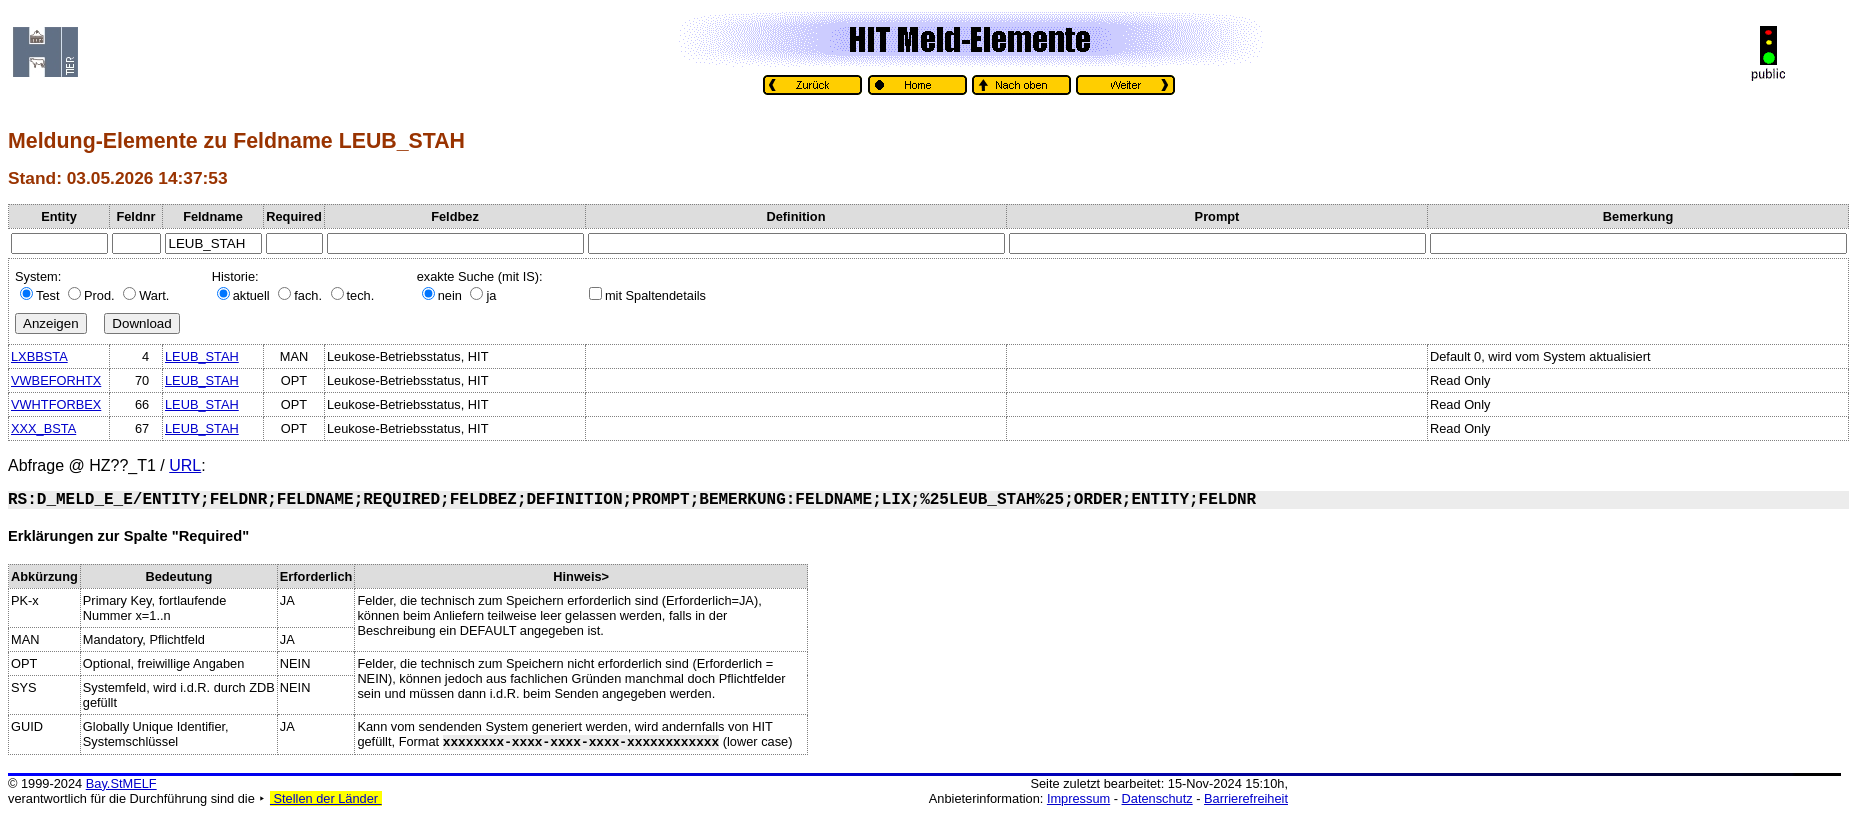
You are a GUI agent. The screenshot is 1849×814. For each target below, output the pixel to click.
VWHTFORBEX (56, 404)
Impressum (1078, 798)
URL (185, 465)
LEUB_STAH (202, 356)
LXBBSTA (39, 356)
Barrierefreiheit (1246, 798)
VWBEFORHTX (56, 380)
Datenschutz (1157, 798)
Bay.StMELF (121, 783)
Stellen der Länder (326, 798)
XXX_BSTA (43, 428)
